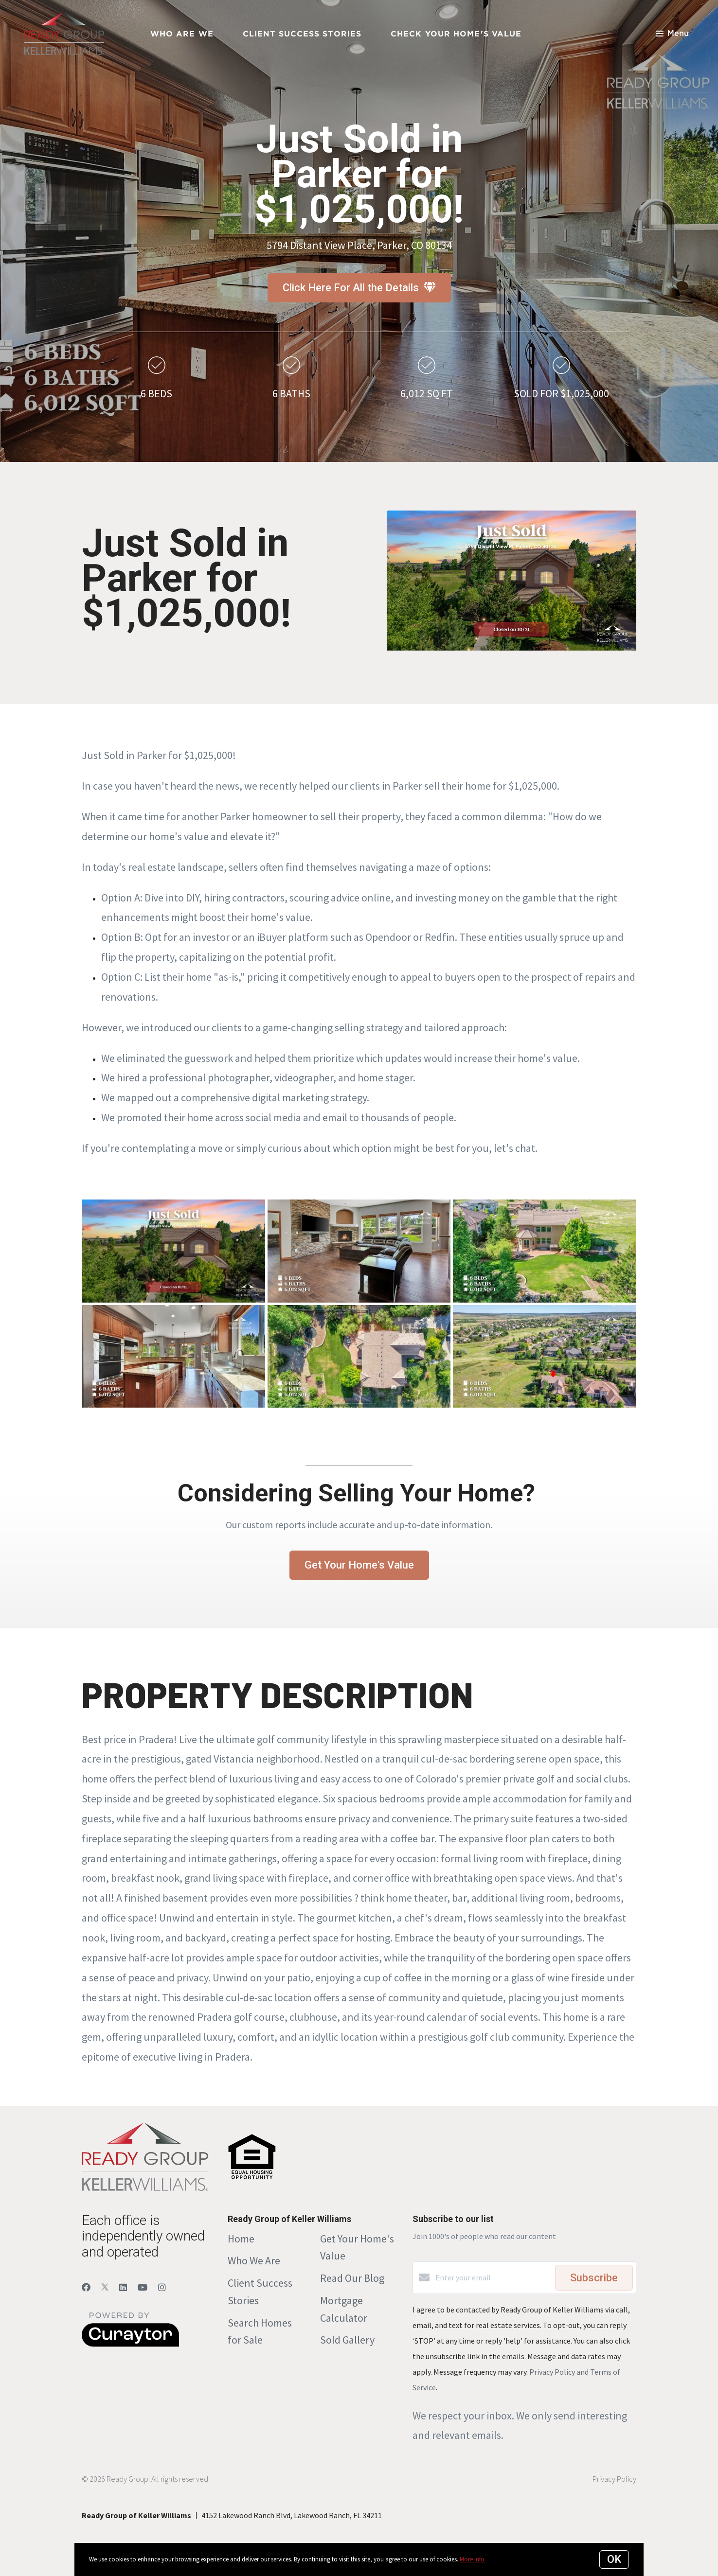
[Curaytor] (130, 2344)
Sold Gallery (347, 2340)
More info (472, 2559)
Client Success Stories (302, 33)
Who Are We (182, 33)
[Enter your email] (492, 2277)
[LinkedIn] (123, 2287)
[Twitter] (104, 2287)
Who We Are (254, 2260)
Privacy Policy (614, 2479)
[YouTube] (142, 2287)
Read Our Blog (352, 2278)
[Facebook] (86, 2287)
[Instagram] (162, 2287)
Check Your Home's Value (456, 33)
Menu (672, 34)
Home (241, 2238)
